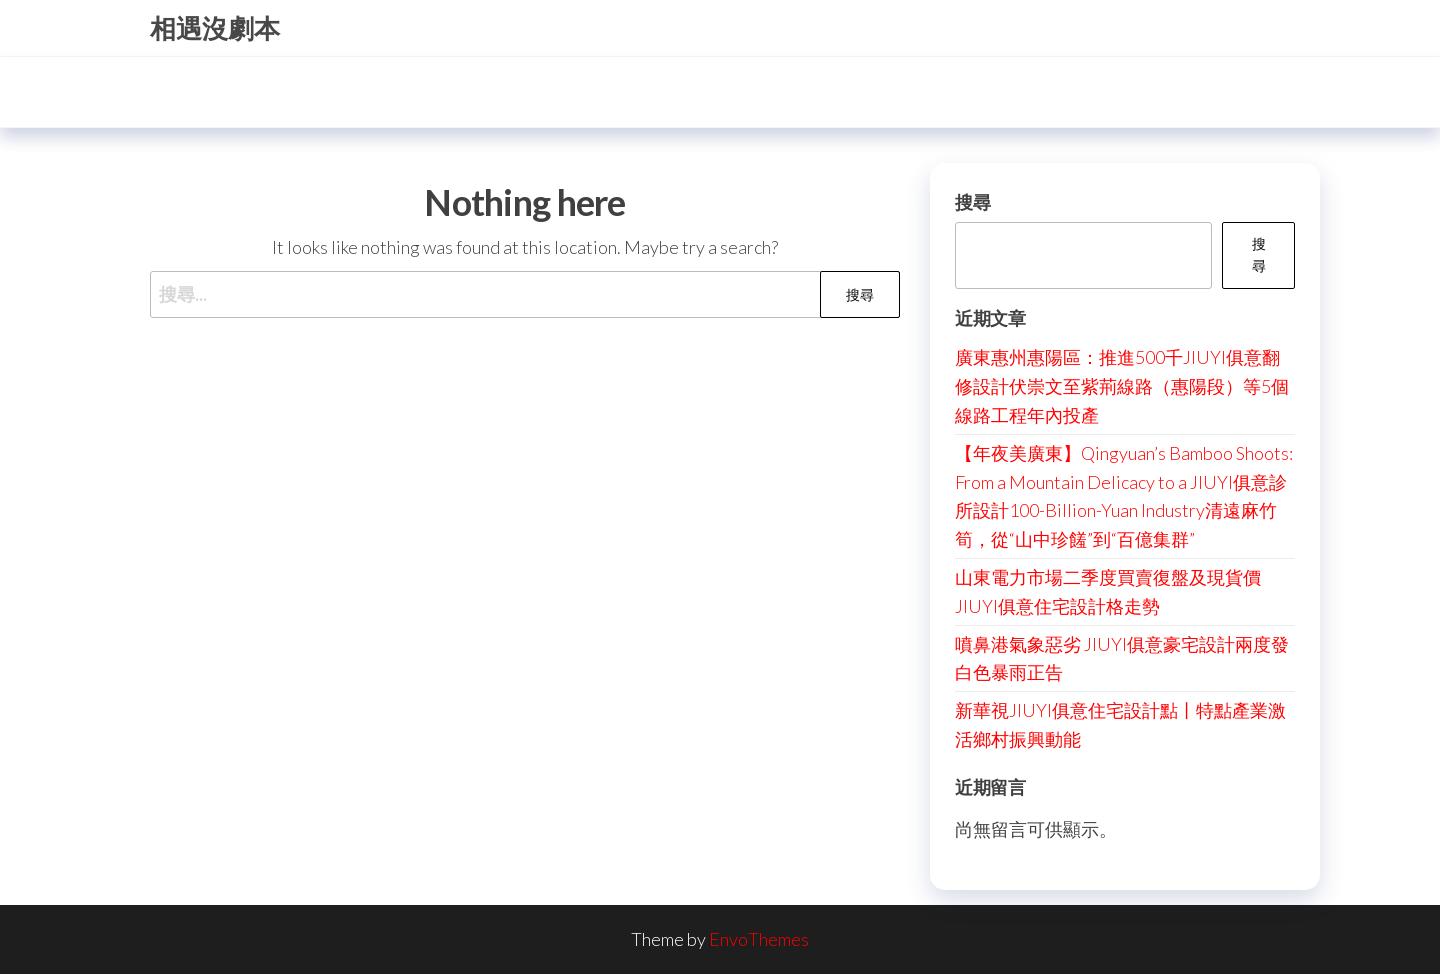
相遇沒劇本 (215, 28)
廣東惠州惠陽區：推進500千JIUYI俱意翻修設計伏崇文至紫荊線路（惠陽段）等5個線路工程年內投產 (1122, 386)
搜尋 (973, 202)
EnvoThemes (759, 939)
